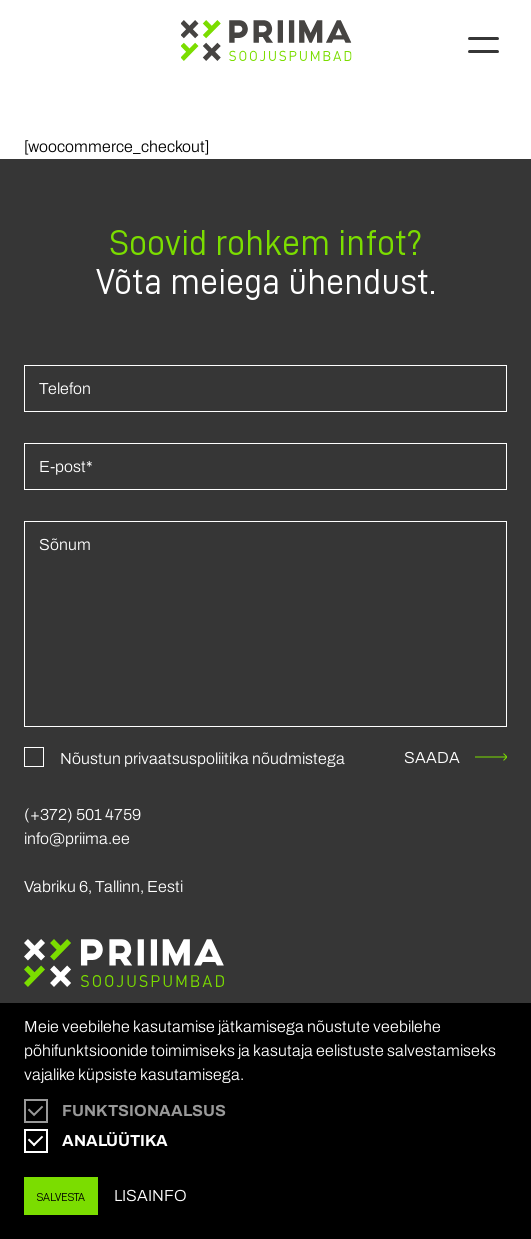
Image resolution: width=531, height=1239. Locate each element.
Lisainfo (150, 1195)
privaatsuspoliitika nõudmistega (234, 758)
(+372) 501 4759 (82, 814)
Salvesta (61, 1196)
